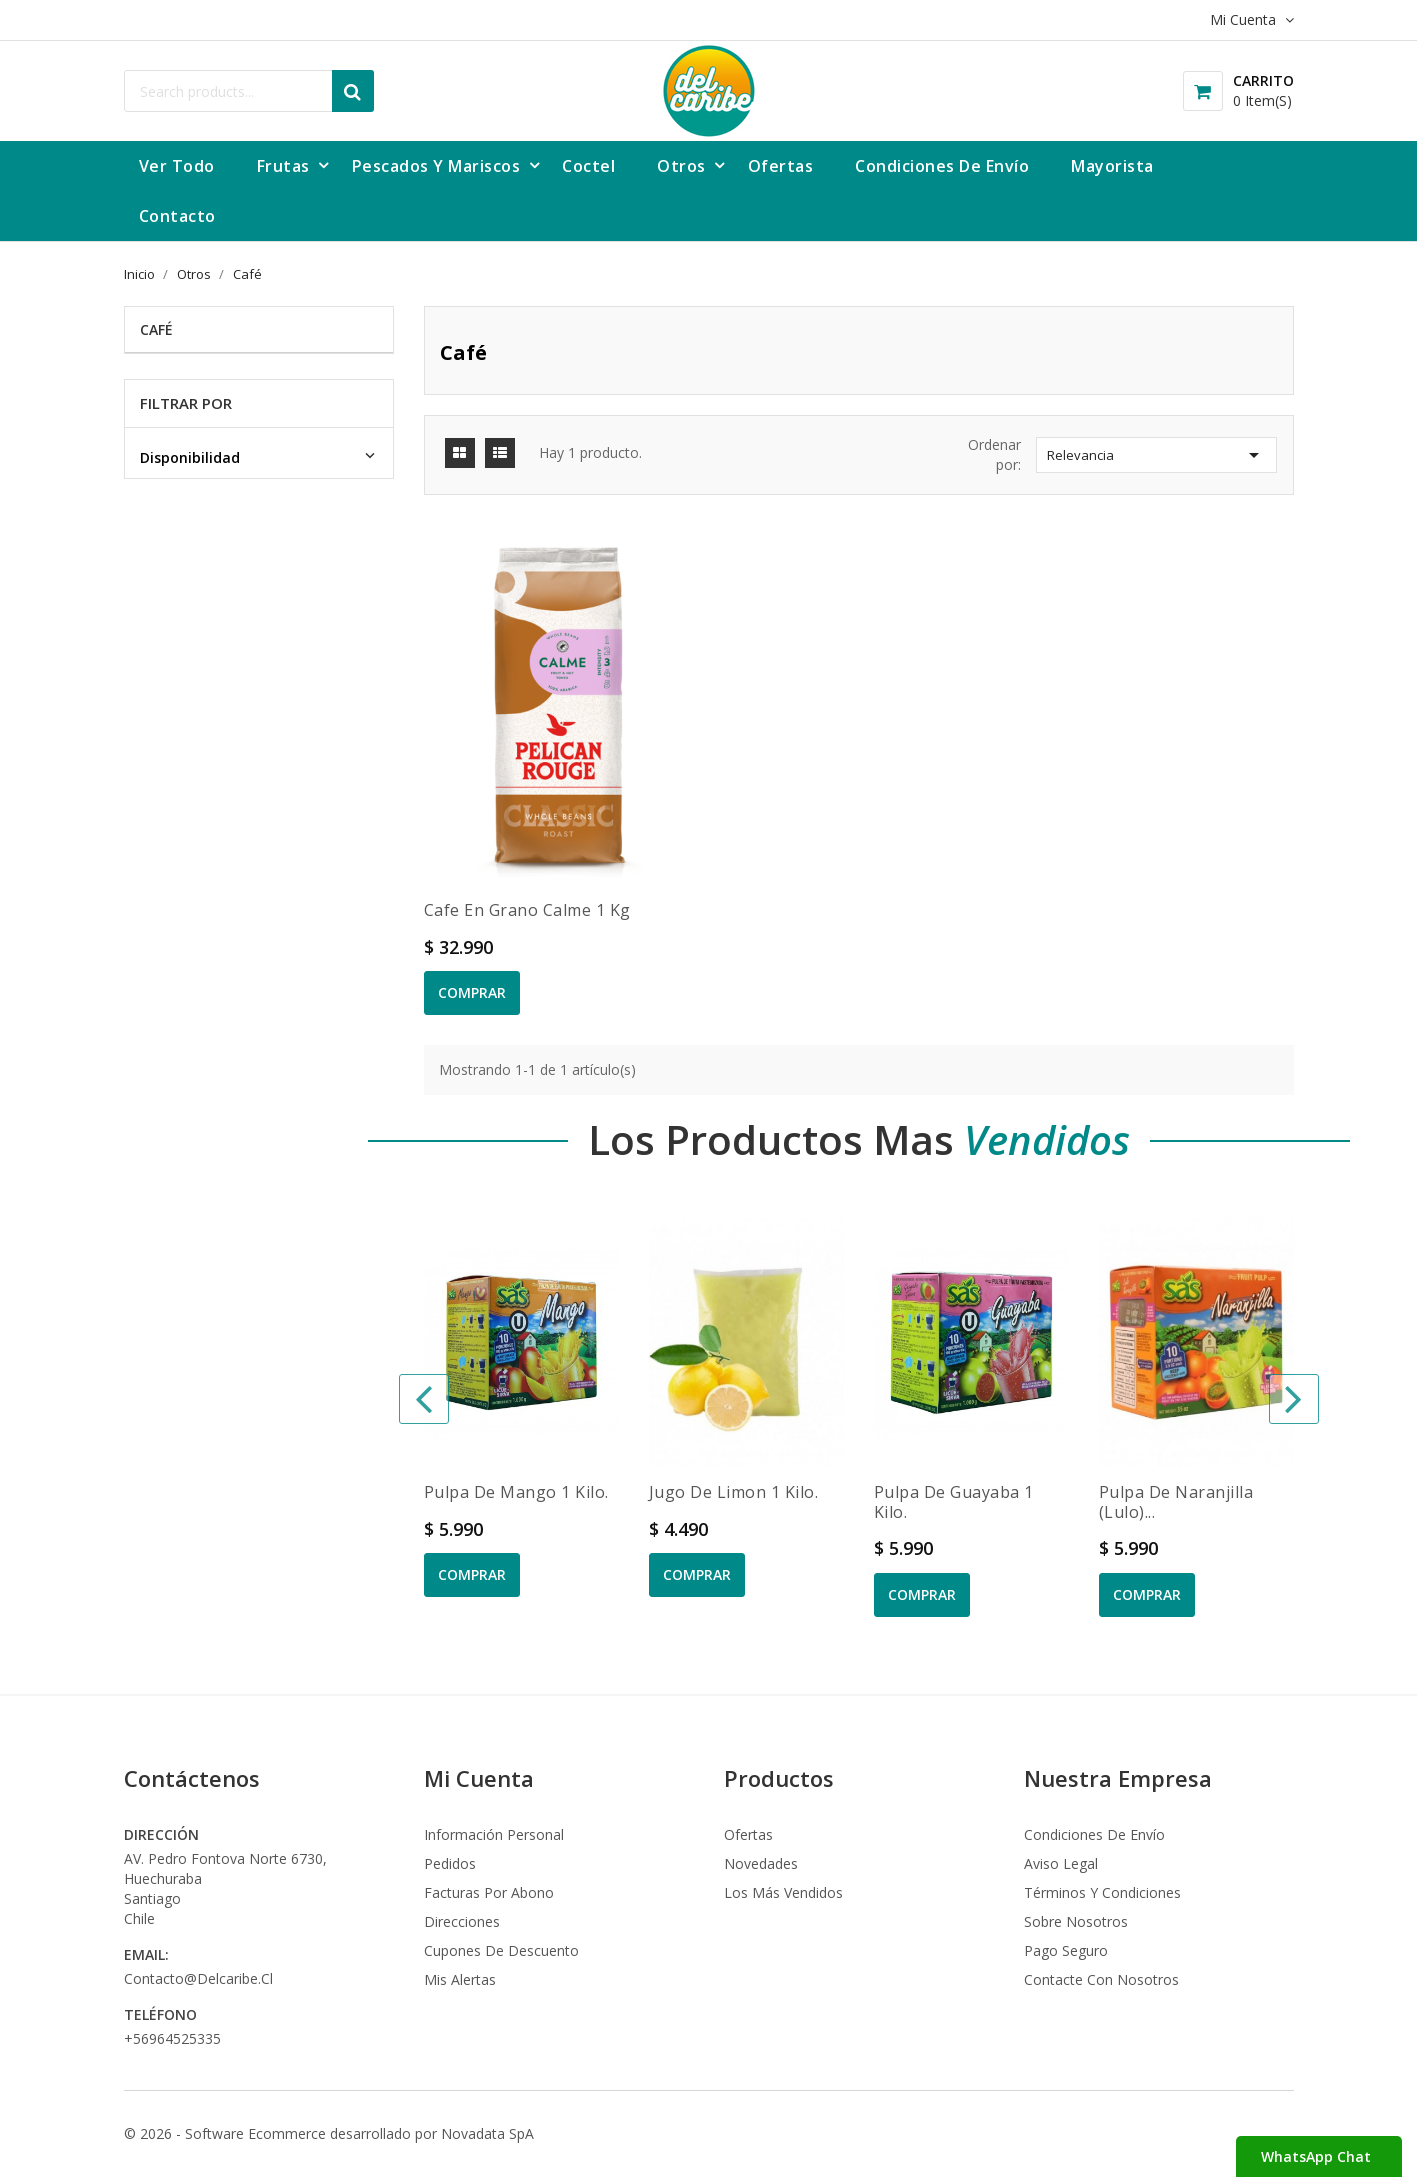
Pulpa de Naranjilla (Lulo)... (1176, 1502)
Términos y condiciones (1102, 1892)
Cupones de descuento (501, 1950)
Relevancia (1156, 455)
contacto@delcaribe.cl (198, 1978)
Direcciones (462, 1921)
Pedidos (450, 1863)
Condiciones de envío (1094, 1834)
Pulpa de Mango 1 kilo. (516, 1492)
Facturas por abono (489, 1892)
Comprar (472, 992)
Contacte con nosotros (1101, 1979)
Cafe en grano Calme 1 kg (527, 910)
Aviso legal (1061, 1863)
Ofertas (748, 1834)
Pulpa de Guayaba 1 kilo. (954, 1502)
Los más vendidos (783, 1892)
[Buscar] (249, 91)
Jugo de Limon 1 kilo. (734, 1492)
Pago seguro (1066, 1950)
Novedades (761, 1863)
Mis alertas (460, 1979)
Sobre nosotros (1076, 1921)
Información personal (494, 1834)
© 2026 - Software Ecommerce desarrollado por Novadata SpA (329, 2133)
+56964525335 (172, 2038)
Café (156, 329)
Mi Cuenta (479, 1778)
